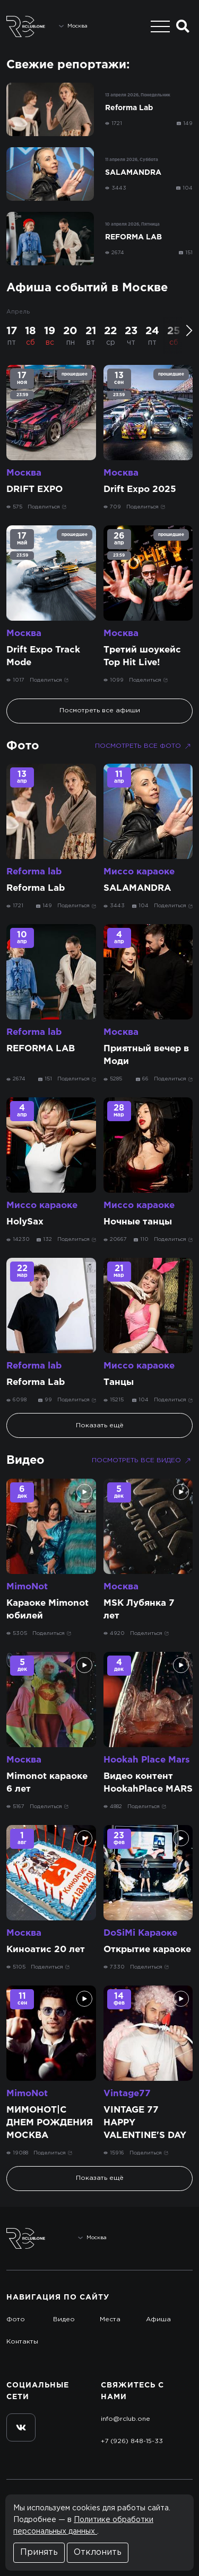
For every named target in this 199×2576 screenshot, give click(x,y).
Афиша (158, 2319)
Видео (25, 1460)
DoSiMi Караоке (140, 1933)
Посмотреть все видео (142, 1460)
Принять (39, 2552)
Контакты (22, 2342)
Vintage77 (127, 2094)
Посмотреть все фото (144, 746)
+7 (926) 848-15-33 (132, 2441)
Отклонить (98, 2552)
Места (110, 2319)
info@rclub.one (125, 2419)
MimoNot (27, 1587)
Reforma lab (34, 872)
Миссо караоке (139, 872)
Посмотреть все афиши (99, 710)
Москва (23, 473)
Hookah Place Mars (146, 1760)
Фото (22, 746)
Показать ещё (100, 1425)
